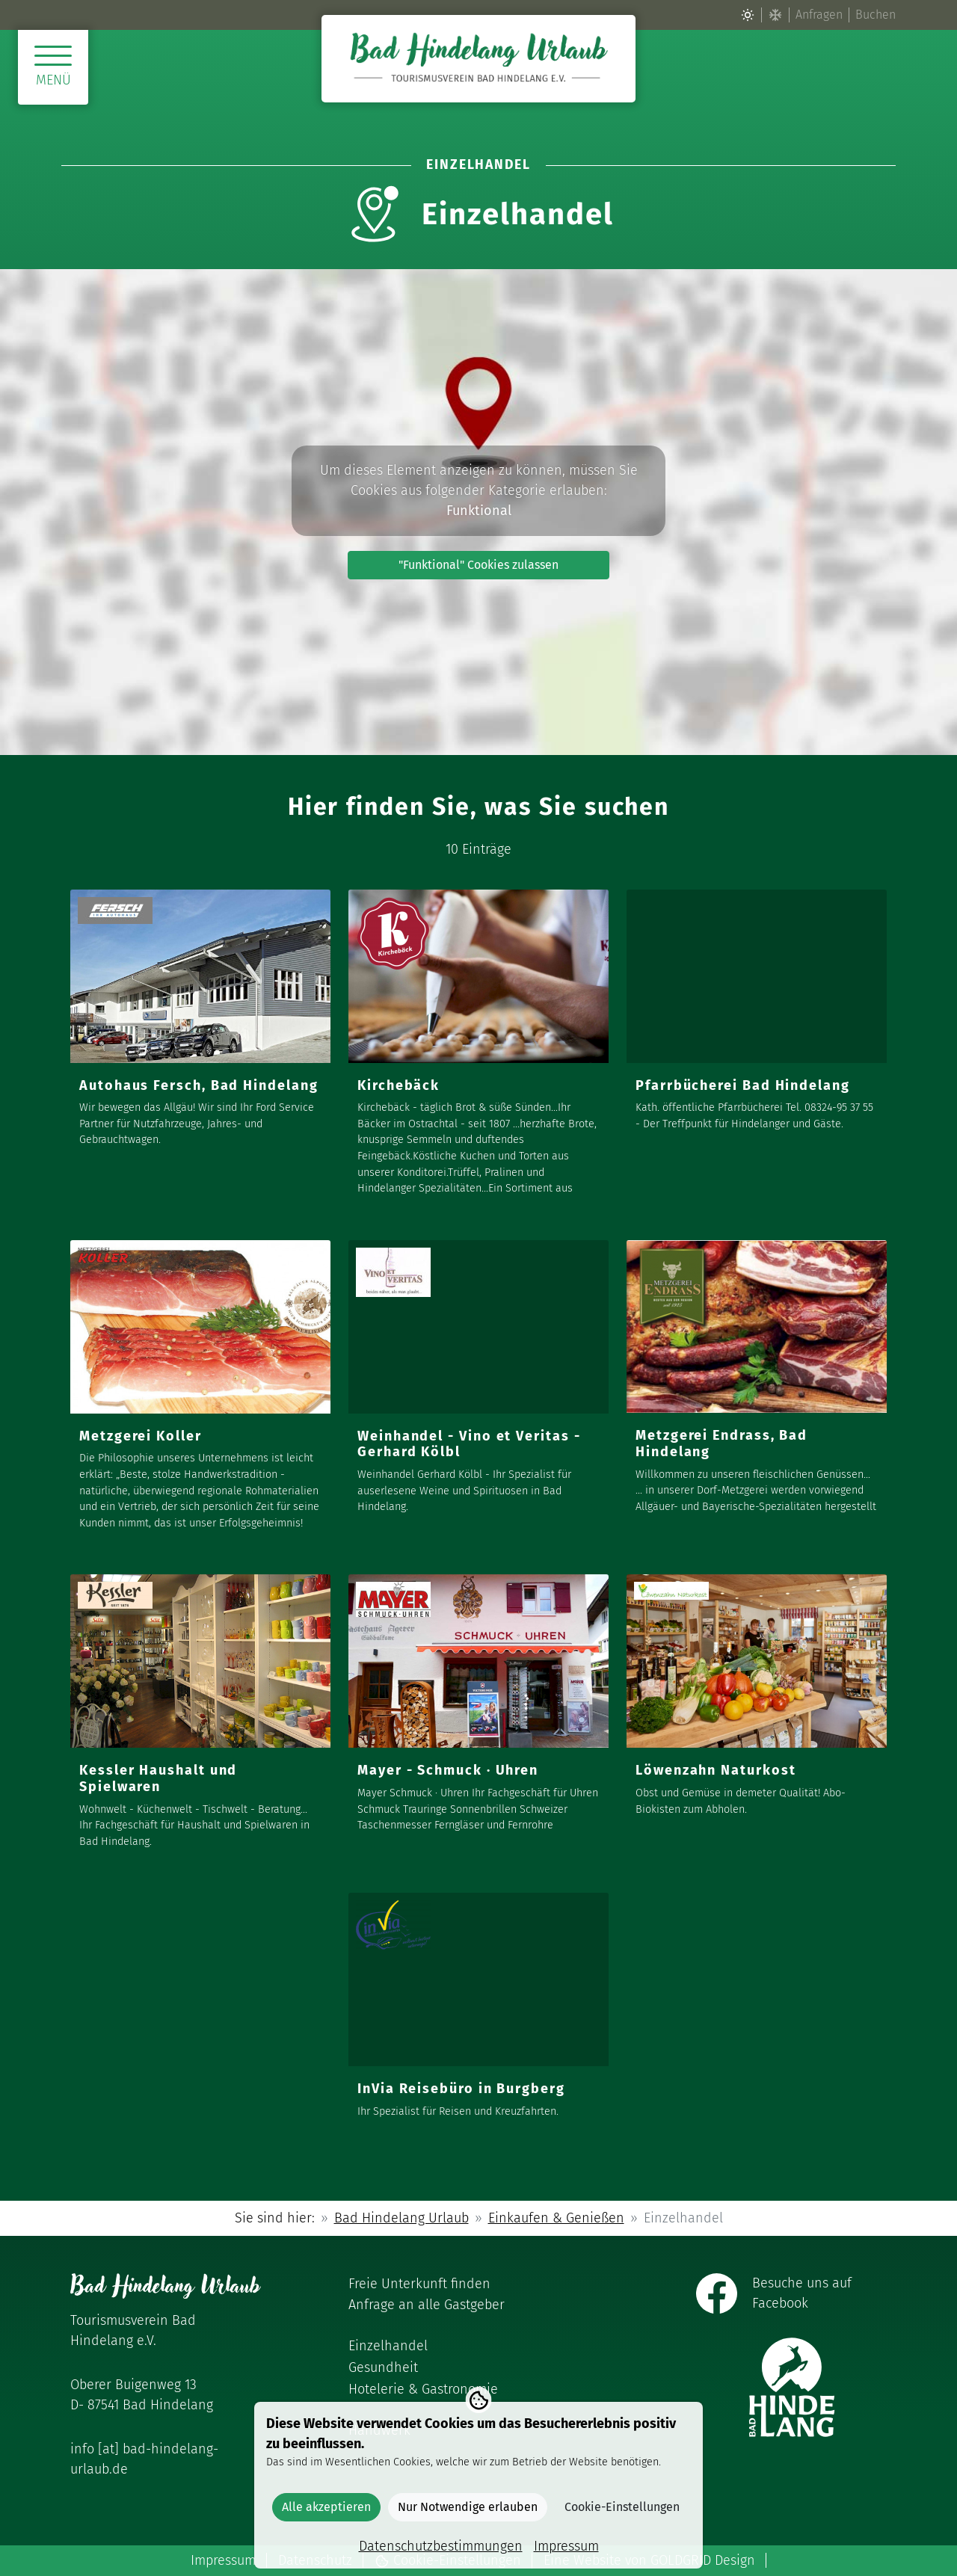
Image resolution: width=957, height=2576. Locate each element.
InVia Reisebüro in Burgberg (461, 2088)
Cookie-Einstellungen (622, 2507)
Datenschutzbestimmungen (441, 2546)
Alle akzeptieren (326, 2507)
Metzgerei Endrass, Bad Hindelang (721, 1443)
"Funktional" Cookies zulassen (478, 565)
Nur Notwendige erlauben (468, 2507)
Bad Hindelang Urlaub (401, 2218)
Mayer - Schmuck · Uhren (447, 1770)
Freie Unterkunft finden (419, 2283)
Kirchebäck (398, 1085)
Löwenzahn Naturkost (716, 1770)
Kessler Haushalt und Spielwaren (158, 1778)
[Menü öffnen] (53, 67)
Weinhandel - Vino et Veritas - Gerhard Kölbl (469, 1444)
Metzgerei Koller (140, 1436)
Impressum (223, 2560)
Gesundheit (383, 2367)
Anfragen (819, 14)
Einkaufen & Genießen (556, 2218)
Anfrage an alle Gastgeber (426, 2304)
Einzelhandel (388, 2346)
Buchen (875, 14)
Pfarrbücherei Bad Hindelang (743, 1085)
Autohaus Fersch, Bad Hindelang (199, 1085)
